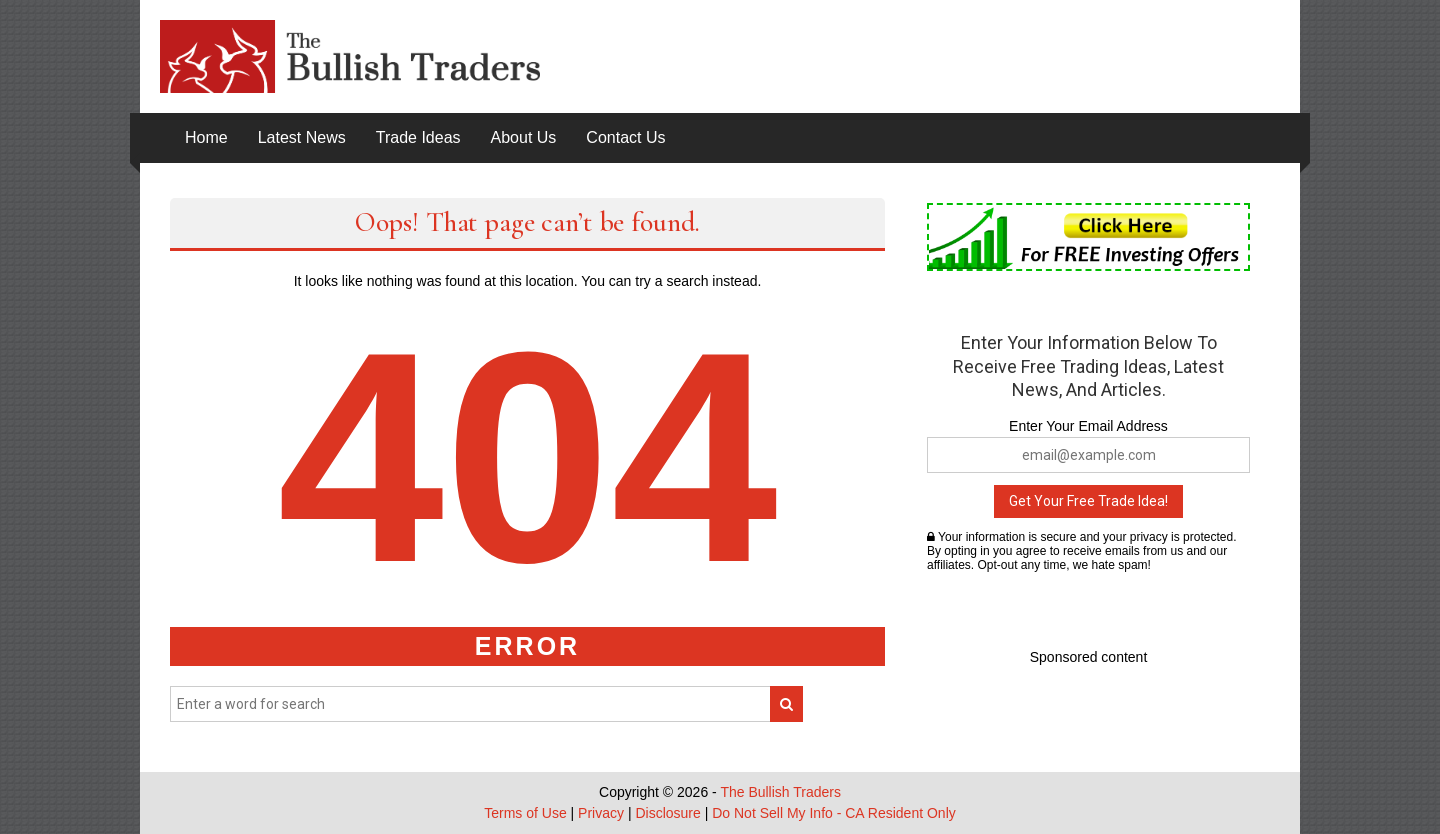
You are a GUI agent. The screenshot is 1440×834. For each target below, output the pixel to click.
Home (206, 137)
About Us (524, 137)
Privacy (601, 813)
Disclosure (667, 813)
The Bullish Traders (780, 792)
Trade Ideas (418, 137)
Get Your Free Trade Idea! (1088, 501)
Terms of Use (525, 813)
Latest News (302, 137)
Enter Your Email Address (1088, 426)
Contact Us (625, 137)
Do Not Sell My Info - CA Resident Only (834, 813)
